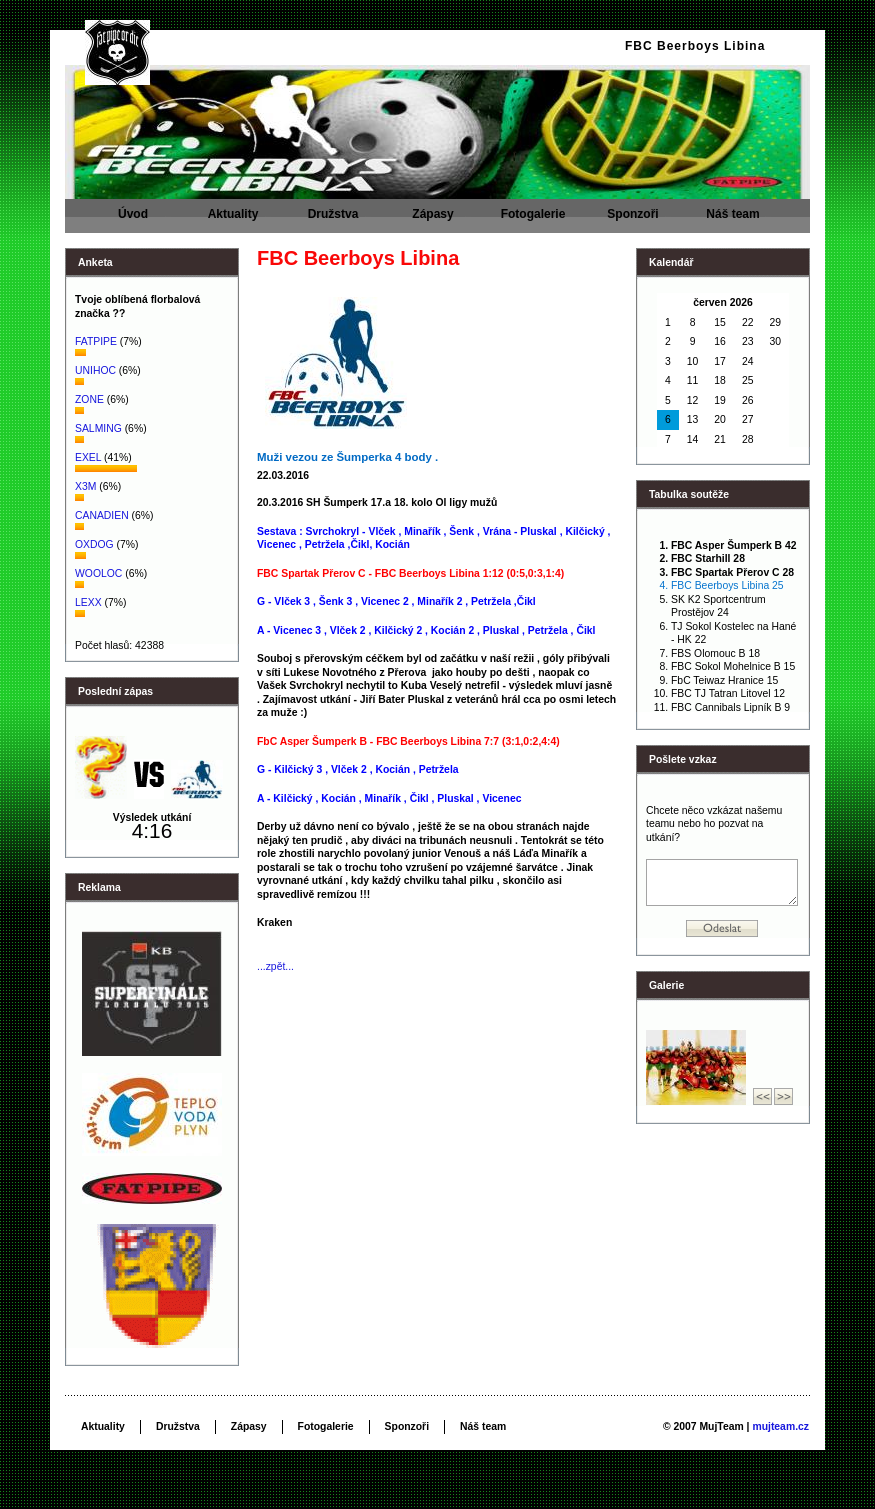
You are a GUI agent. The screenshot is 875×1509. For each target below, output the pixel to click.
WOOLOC (98, 573)
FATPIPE (97, 341)
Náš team (733, 220)
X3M (85, 486)
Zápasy (433, 220)
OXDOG (94, 544)
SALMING (100, 428)
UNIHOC (95, 370)
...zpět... (275, 966)
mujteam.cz (780, 1426)
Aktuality (233, 220)
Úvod (133, 220)
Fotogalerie (533, 220)
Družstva (333, 220)
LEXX (88, 602)
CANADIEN (102, 515)
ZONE (89, 399)
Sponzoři (633, 220)
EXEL (89, 457)
